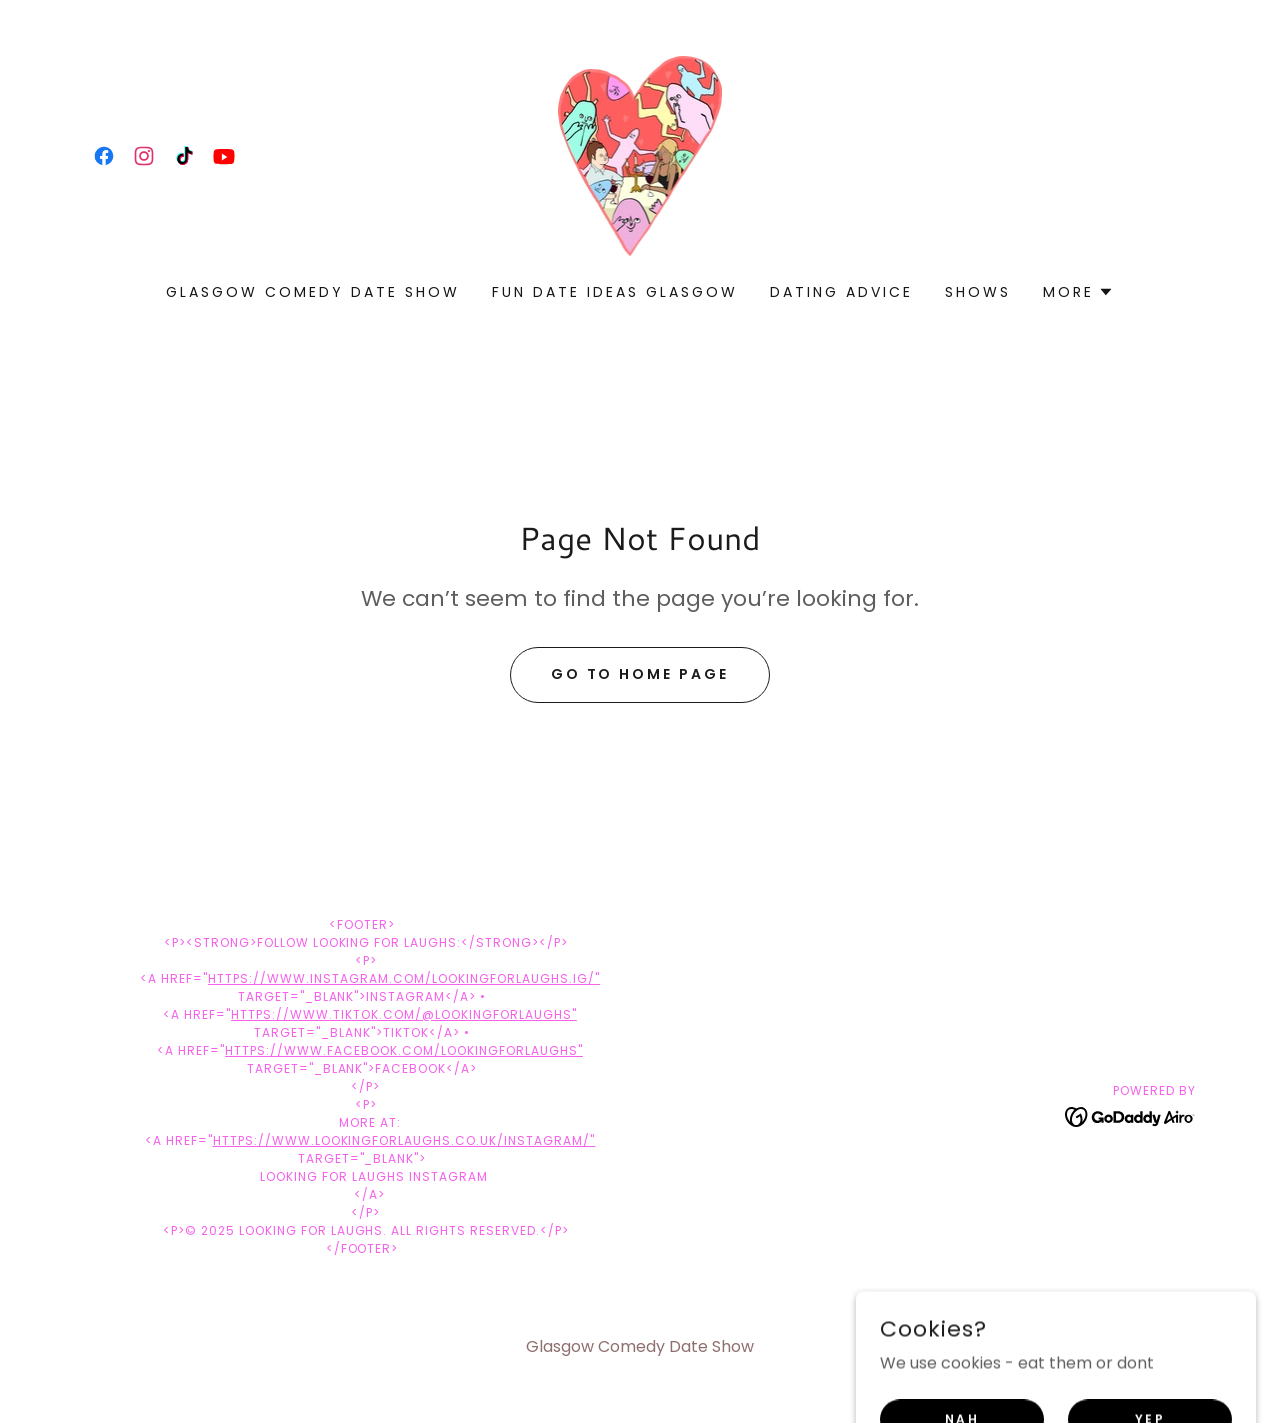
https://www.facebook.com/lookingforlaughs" (404, 1050)
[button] (1078, 292)
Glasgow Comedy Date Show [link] (313, 292)
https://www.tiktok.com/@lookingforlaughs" (404, 1014)
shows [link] (978, 292)
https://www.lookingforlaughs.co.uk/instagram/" (404, 1140)
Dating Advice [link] (841, 292)
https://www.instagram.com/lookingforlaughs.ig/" (404, 978)
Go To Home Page (640, 674)
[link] (104, 156)
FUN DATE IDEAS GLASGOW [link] (615, 292)
